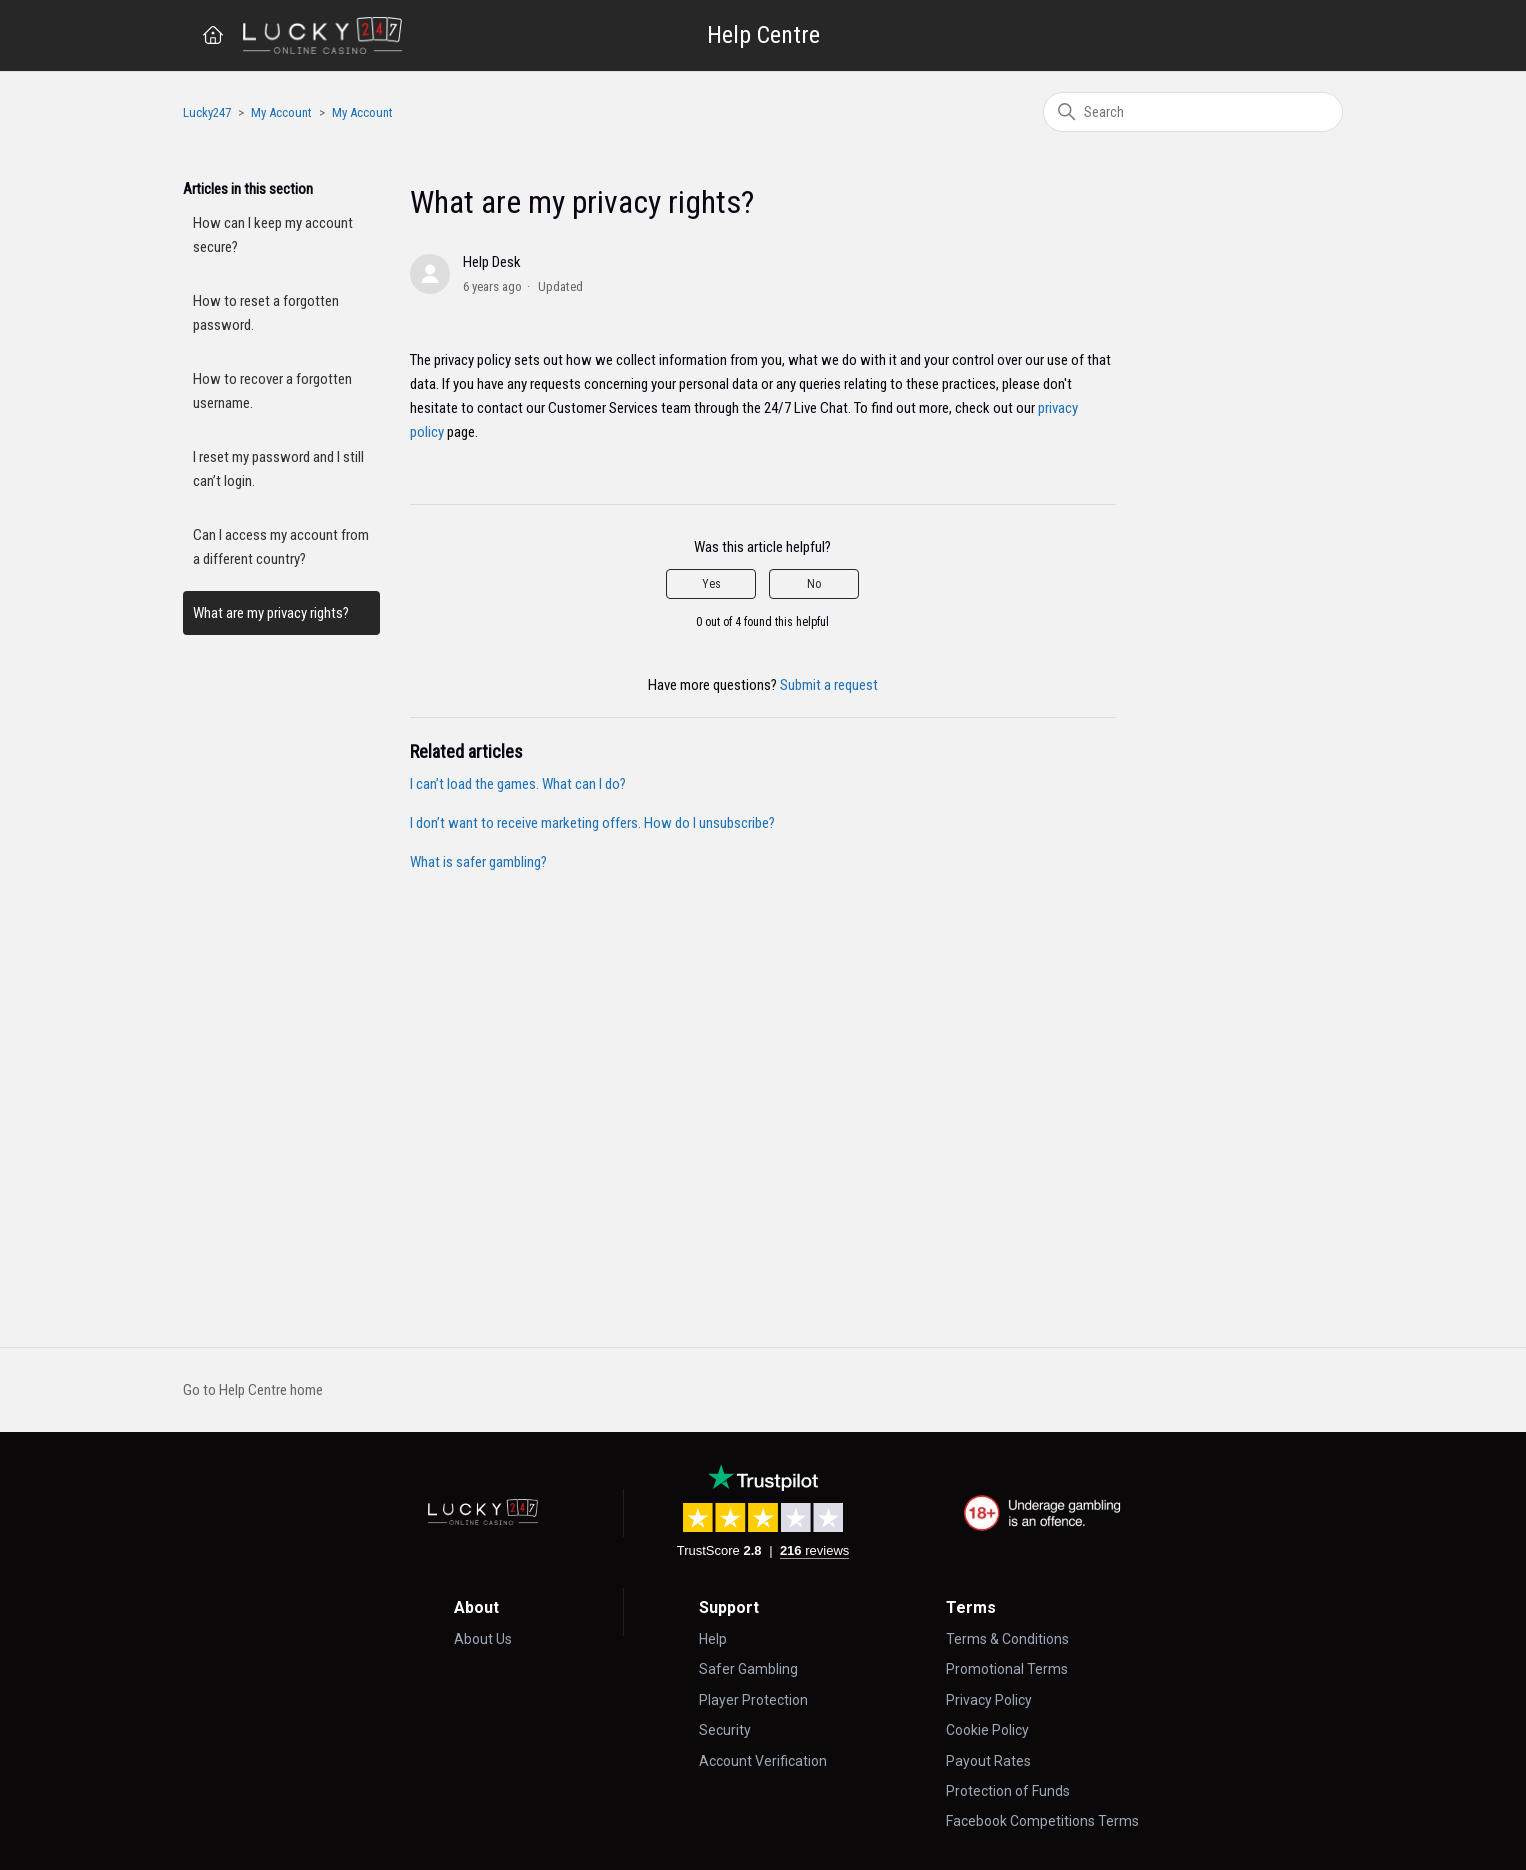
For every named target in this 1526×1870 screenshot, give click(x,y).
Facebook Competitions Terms (1042, 1821)
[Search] (1193, 112)
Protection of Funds (1008, 1791)
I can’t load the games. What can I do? (518, 784)
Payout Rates (988, 1761)
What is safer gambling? (478, 862)
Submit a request (829, 685)
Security (725, 1730)
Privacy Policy (989, 1700)
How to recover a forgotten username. (272, 391)
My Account (281, 112)
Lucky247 (207, 112)
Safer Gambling (748, 1669)
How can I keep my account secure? (273, 235)
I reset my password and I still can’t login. (278, 469)
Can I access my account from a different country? (281, 547)
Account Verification (763, 1761)
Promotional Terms (1007, 1669)
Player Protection (753, 1700)
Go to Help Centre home (253, 1390)
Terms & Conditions (1007, 1639)
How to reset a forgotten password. (266, 313)
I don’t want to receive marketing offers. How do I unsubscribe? (592, 823)
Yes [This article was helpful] (711, 584)
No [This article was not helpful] (814, 584)
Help (713, 1639)
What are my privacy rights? (271, 613)
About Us (483, 1639)
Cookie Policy (987, 1730)
